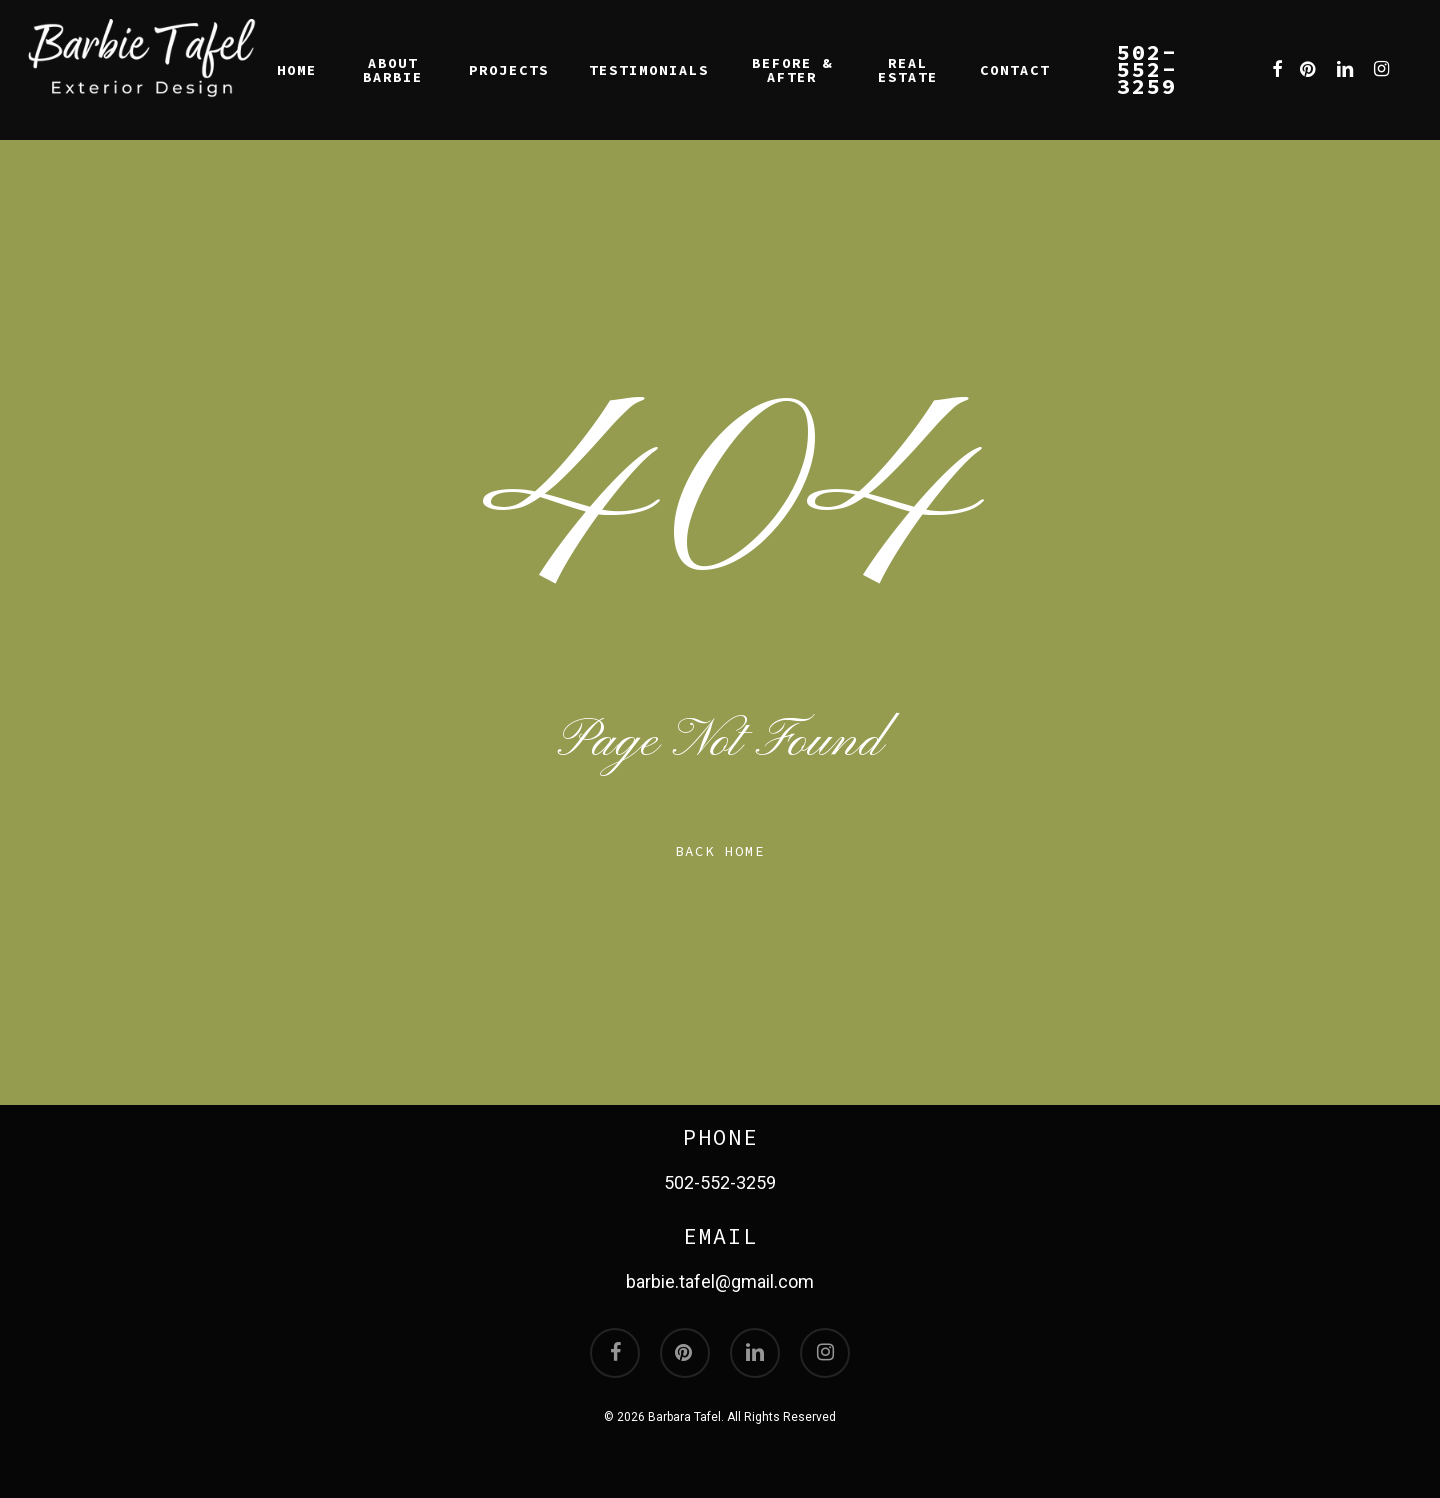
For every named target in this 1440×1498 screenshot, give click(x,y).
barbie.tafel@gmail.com (720, 1281)
